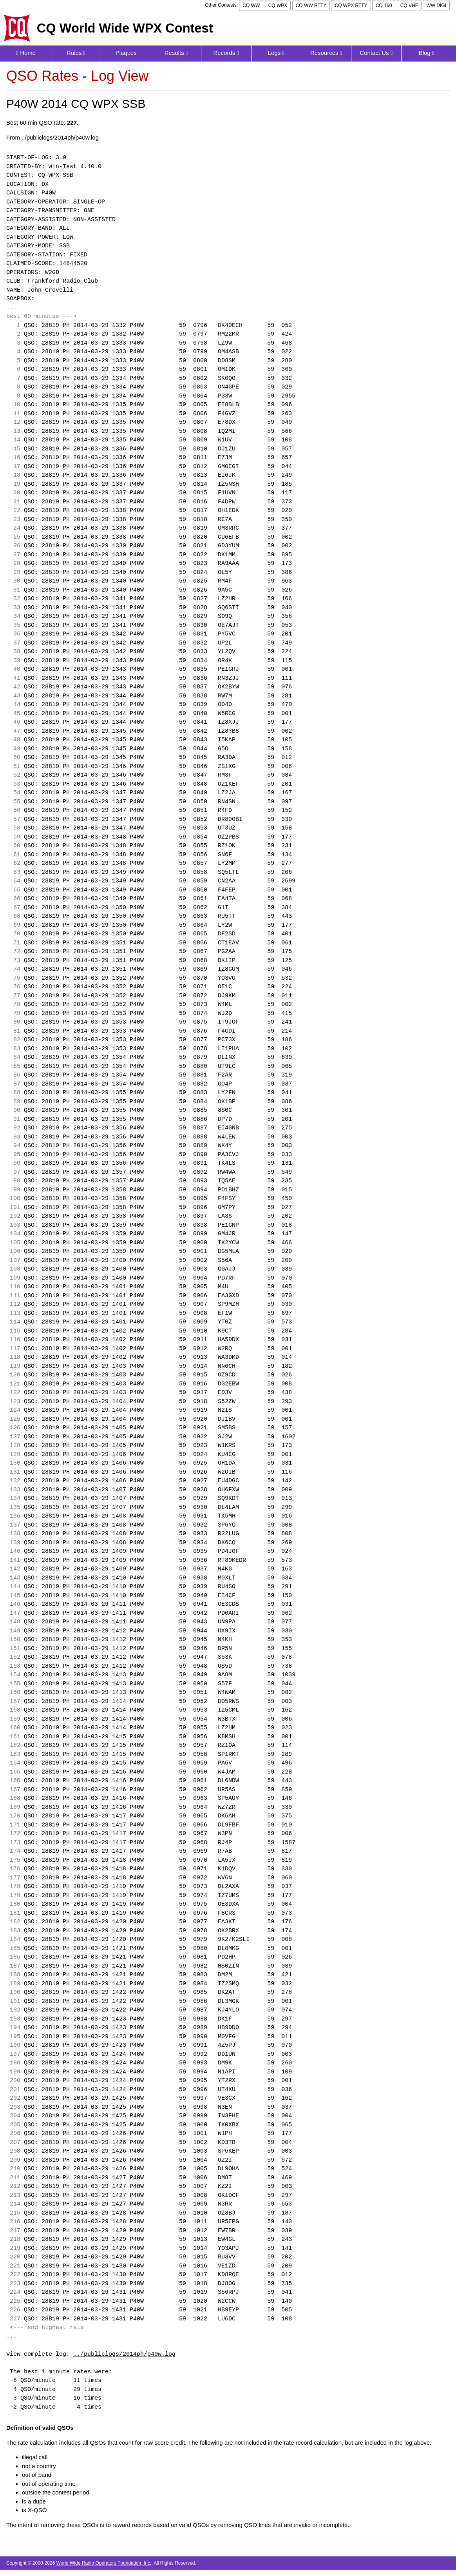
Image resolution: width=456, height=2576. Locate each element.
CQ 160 (384, 5)
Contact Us (376, 52)
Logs (276, 52)
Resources (326, 52)
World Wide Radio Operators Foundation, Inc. (104, 2563)
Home (26, 52)
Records (226, 52)
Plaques (126, 52)
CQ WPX (278, 5)
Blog (426, 52)
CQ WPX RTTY (351, 5)
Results (176, 52)
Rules (76, 52)
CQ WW (251, 5)
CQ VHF (409, 5)
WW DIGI (436, 5)
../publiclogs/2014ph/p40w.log (124, 2354)
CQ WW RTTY (311, 5)
